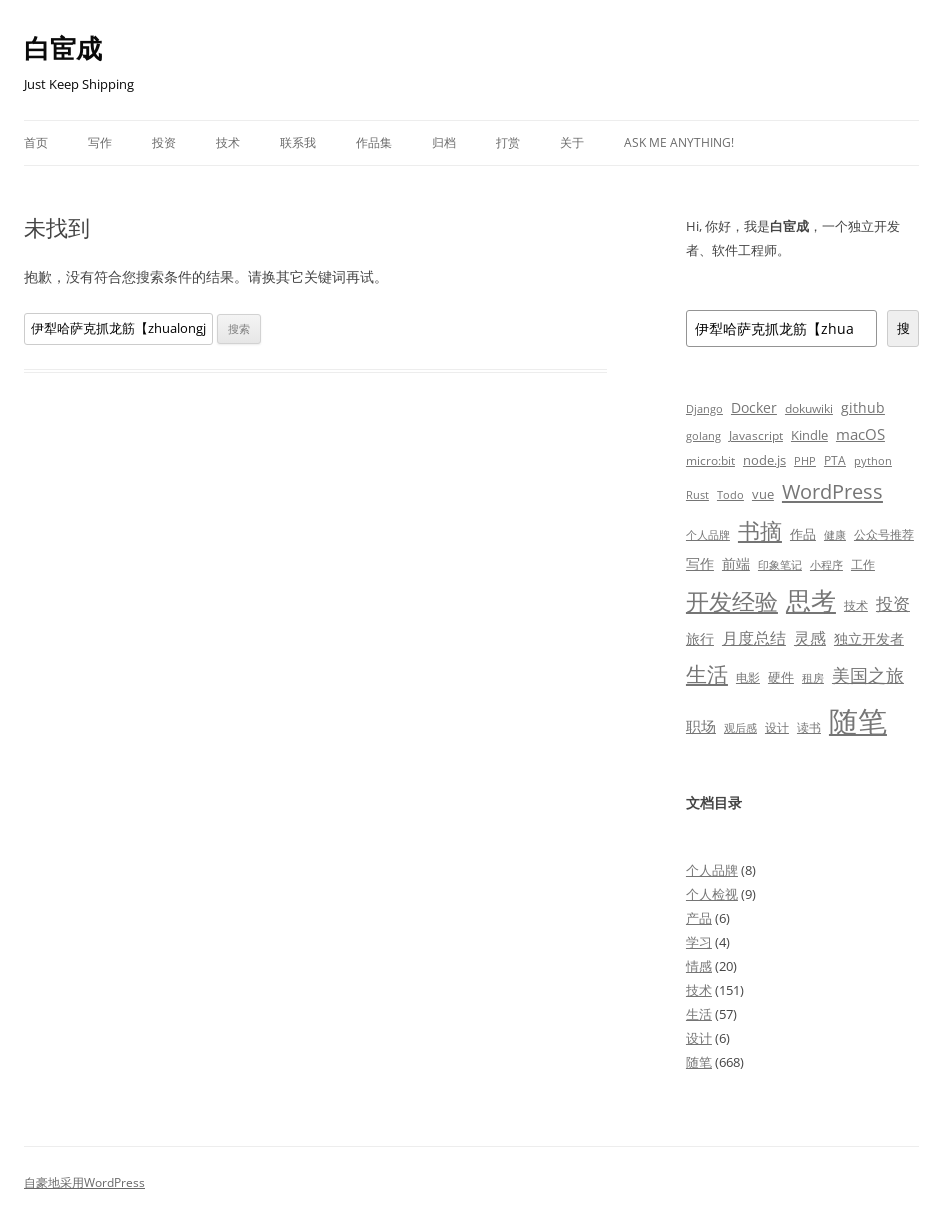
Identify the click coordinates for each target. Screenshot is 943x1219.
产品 (699, 918)
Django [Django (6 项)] (704, 408)
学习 (699, 942)
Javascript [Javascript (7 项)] (756, 435)
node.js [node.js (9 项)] (764, 460)
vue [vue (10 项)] (763, 494)
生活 (699, 1014)
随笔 (699, 1062)
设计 (699, 1038)
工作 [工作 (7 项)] (863, 564)
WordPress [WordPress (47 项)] (832, 491)
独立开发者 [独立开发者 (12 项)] (869, 638)
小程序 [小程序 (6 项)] (826, 564)
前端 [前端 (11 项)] (736, 563)
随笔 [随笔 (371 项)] (858, 721)
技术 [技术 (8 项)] (856, 605)
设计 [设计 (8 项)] (777, 727)
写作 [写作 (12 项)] (700, 563)
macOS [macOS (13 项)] (860, 434)
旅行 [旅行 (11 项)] (700, 638)
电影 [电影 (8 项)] (748, 677)
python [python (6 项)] (873, 460)
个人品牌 (712, 870)
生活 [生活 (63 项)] (707, 673)
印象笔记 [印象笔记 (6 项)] (780, 564)
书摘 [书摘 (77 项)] (760, 530)
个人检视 (712, 894)
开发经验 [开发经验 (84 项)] (732, 601)
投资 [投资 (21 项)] (893, 603)
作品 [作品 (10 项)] (803, 534)
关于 (572, 142)
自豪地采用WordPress (84, 1182)
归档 (444, 142)
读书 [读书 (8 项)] (809, 727)
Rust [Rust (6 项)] (697, 494)
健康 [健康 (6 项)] (835, 534)
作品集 (374, 142)
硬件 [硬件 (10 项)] (781, 677)
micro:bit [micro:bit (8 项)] (710, 460)
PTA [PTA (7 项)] (835, 460)
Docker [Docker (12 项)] (754, 407)
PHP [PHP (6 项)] (805, 460)
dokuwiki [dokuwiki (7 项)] (809, 408)
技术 (228, 142)
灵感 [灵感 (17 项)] (810, 638)
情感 (699, 966)
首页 (36, 142)
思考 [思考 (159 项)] (811, 600)
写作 (100, 142)
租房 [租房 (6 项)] (813, 677)
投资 (164, 142)
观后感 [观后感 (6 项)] (740, 727)
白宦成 (63, 48)
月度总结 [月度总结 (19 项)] (754, 638)
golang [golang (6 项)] (703, 435)
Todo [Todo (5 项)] (730, 495)
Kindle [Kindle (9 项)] (809, 435)
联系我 (298, 142)
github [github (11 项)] (863, 407)
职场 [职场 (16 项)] (701, 726)
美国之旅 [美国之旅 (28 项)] (868, 675)
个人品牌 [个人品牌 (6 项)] (708, 534)
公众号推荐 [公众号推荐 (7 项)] (884, 534)
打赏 (508, 142)
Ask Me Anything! (679, 142)
